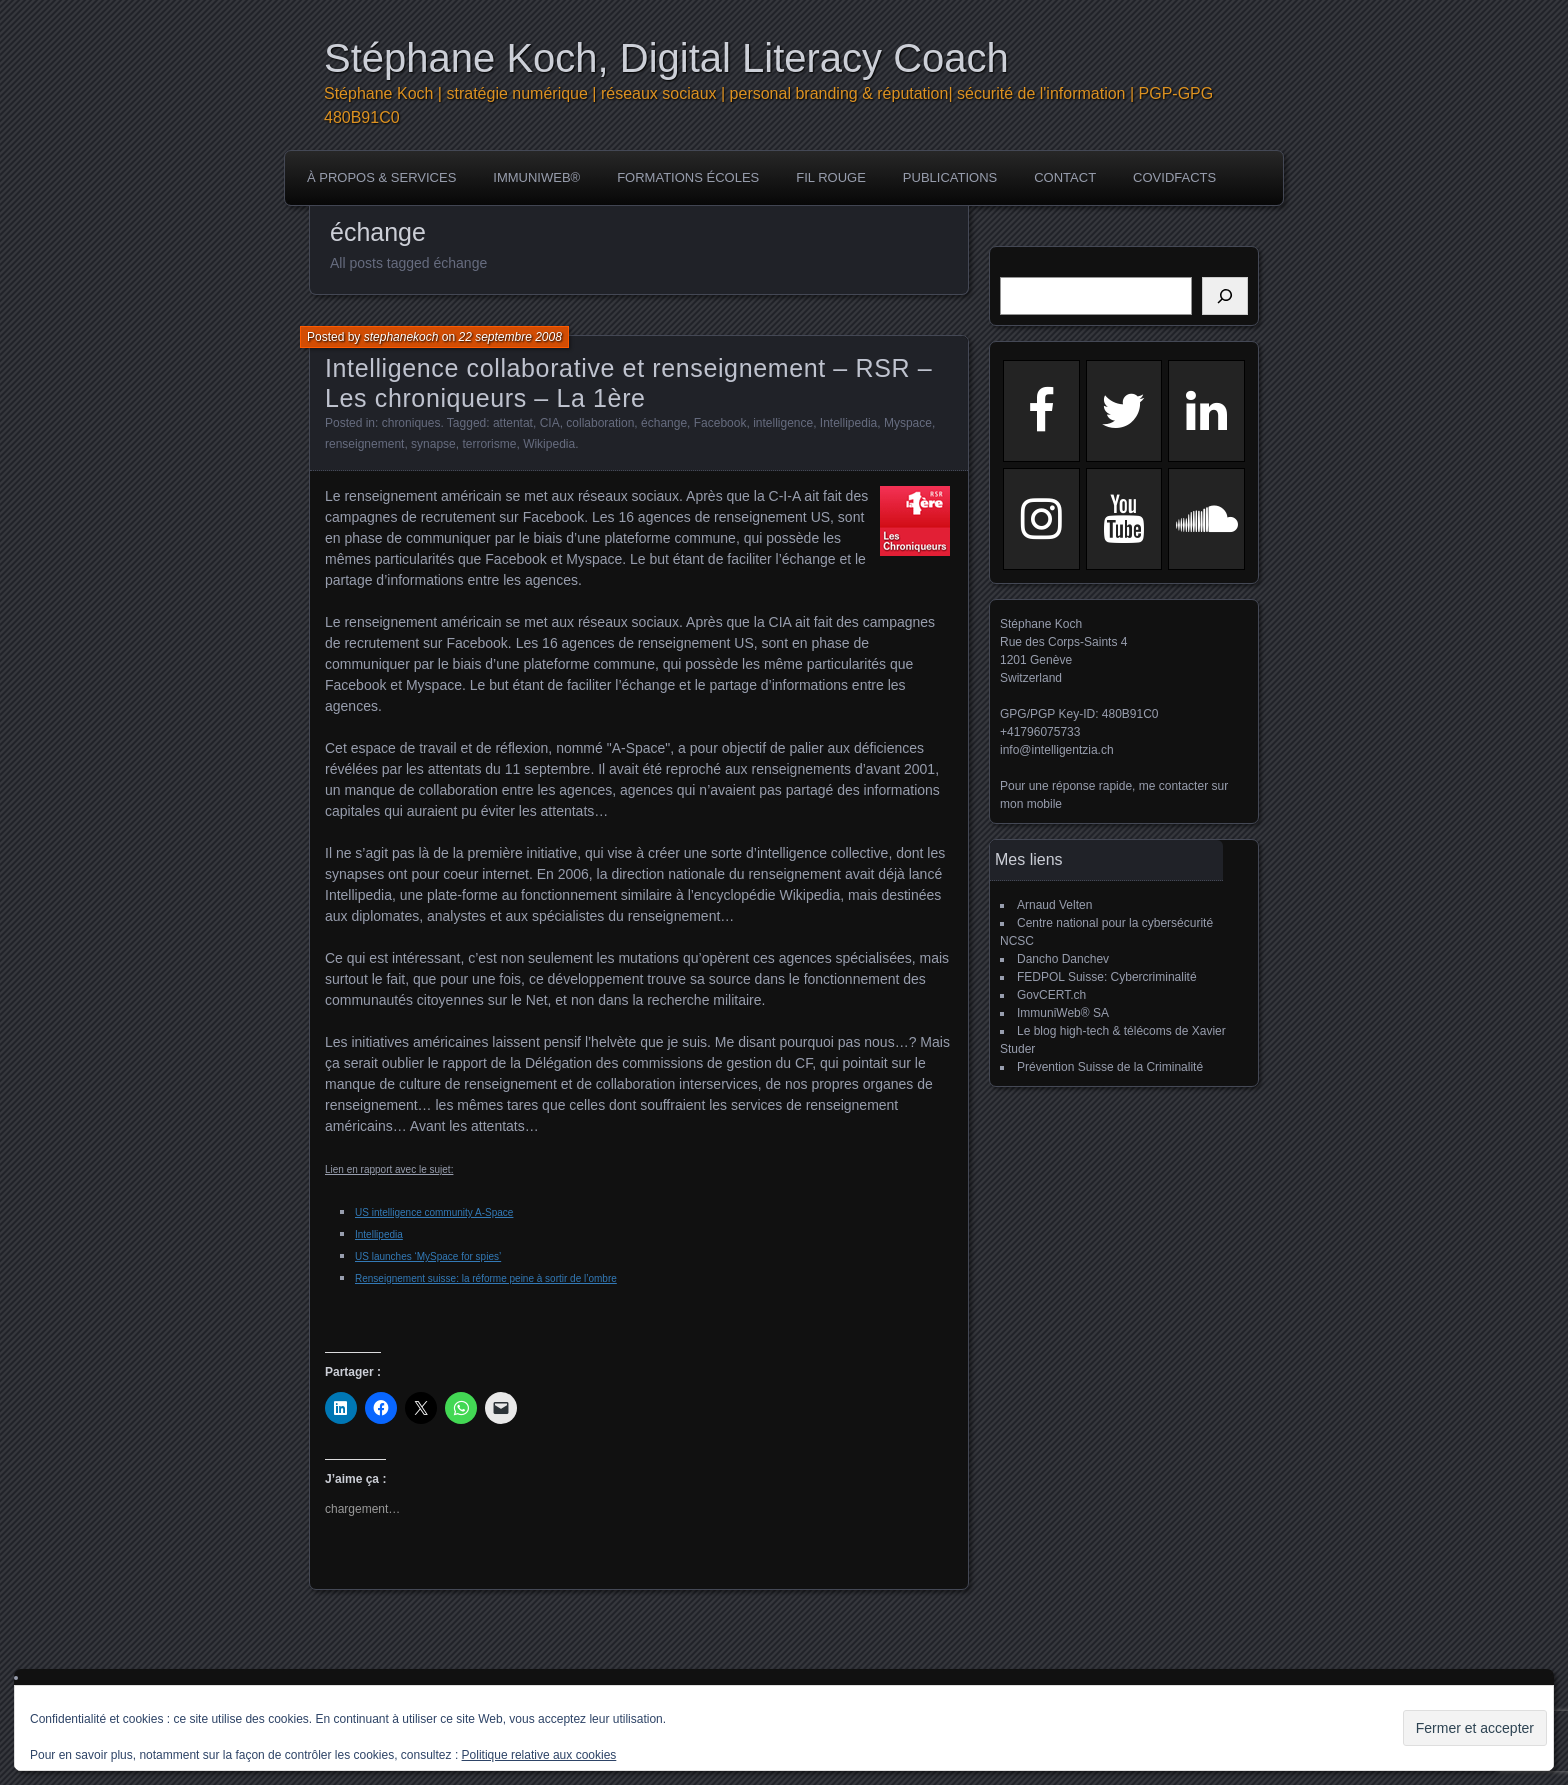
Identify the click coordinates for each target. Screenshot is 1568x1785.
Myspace (908, 423)
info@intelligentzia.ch (1057, 750)
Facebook (720, 423)
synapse (433, 444)
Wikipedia (549, 444)
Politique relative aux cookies (539, 1755)
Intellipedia (848, 423)
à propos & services (381, 177)
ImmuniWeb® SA (1063, 1013)
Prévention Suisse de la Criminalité (1110, 1067)
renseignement (364, 444)
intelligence (783, 423)
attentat (513, 423)
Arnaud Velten (1054, 905)
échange (664, 423)
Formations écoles (688, 177)
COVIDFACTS (1174, 177)
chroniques (411, 423)
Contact (1065, 177)
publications (950, 177)
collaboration (600, 423)
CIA (550, 423)
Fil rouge (831, 177)
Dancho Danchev (1063, 959)
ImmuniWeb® (536, 177)
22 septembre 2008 (509, 337)
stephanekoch (401, 337)
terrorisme (489, 444)
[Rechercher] (1225, 296)
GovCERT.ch (1051, 995)
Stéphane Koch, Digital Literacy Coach (666, 58)
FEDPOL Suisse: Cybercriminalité (1107, 977)
